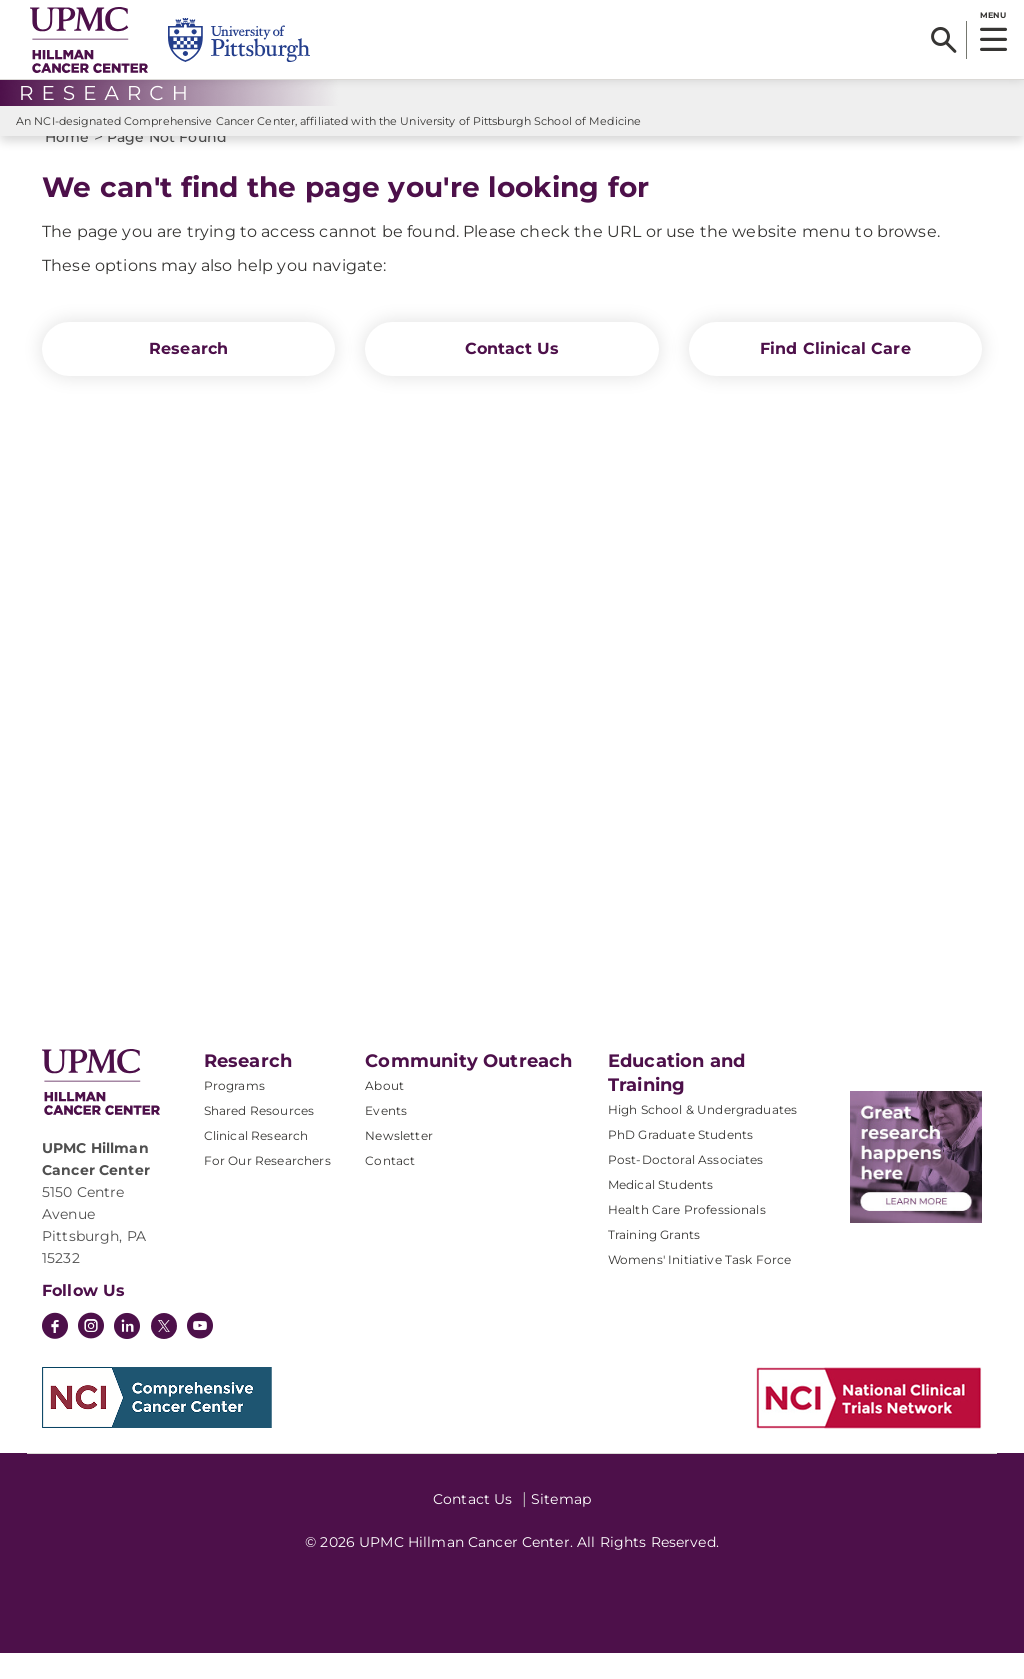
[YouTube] (200, 1354)
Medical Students (661, 1210)
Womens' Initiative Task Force (700, 1285)
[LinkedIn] (127, 1354)
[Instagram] (91, 1354)
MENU (992, 15)
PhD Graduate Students (680, 1160)
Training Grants (654, 1260)
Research (188, 374)
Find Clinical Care (835, 374)
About (384, 1111)
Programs (234, 1111)
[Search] (943, 40)
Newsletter (399, 1161)
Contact (390, 1186)
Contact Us (512, 374)
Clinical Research (256, 1161)
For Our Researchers (267, 1186)
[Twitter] (164, 1352)
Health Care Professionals (687, 1235)
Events (386, 1136)
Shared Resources (259, 1136)
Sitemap (561, 1525)
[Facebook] (55, 1354)
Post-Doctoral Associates (686, 1185)
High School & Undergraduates (702, 1135)
